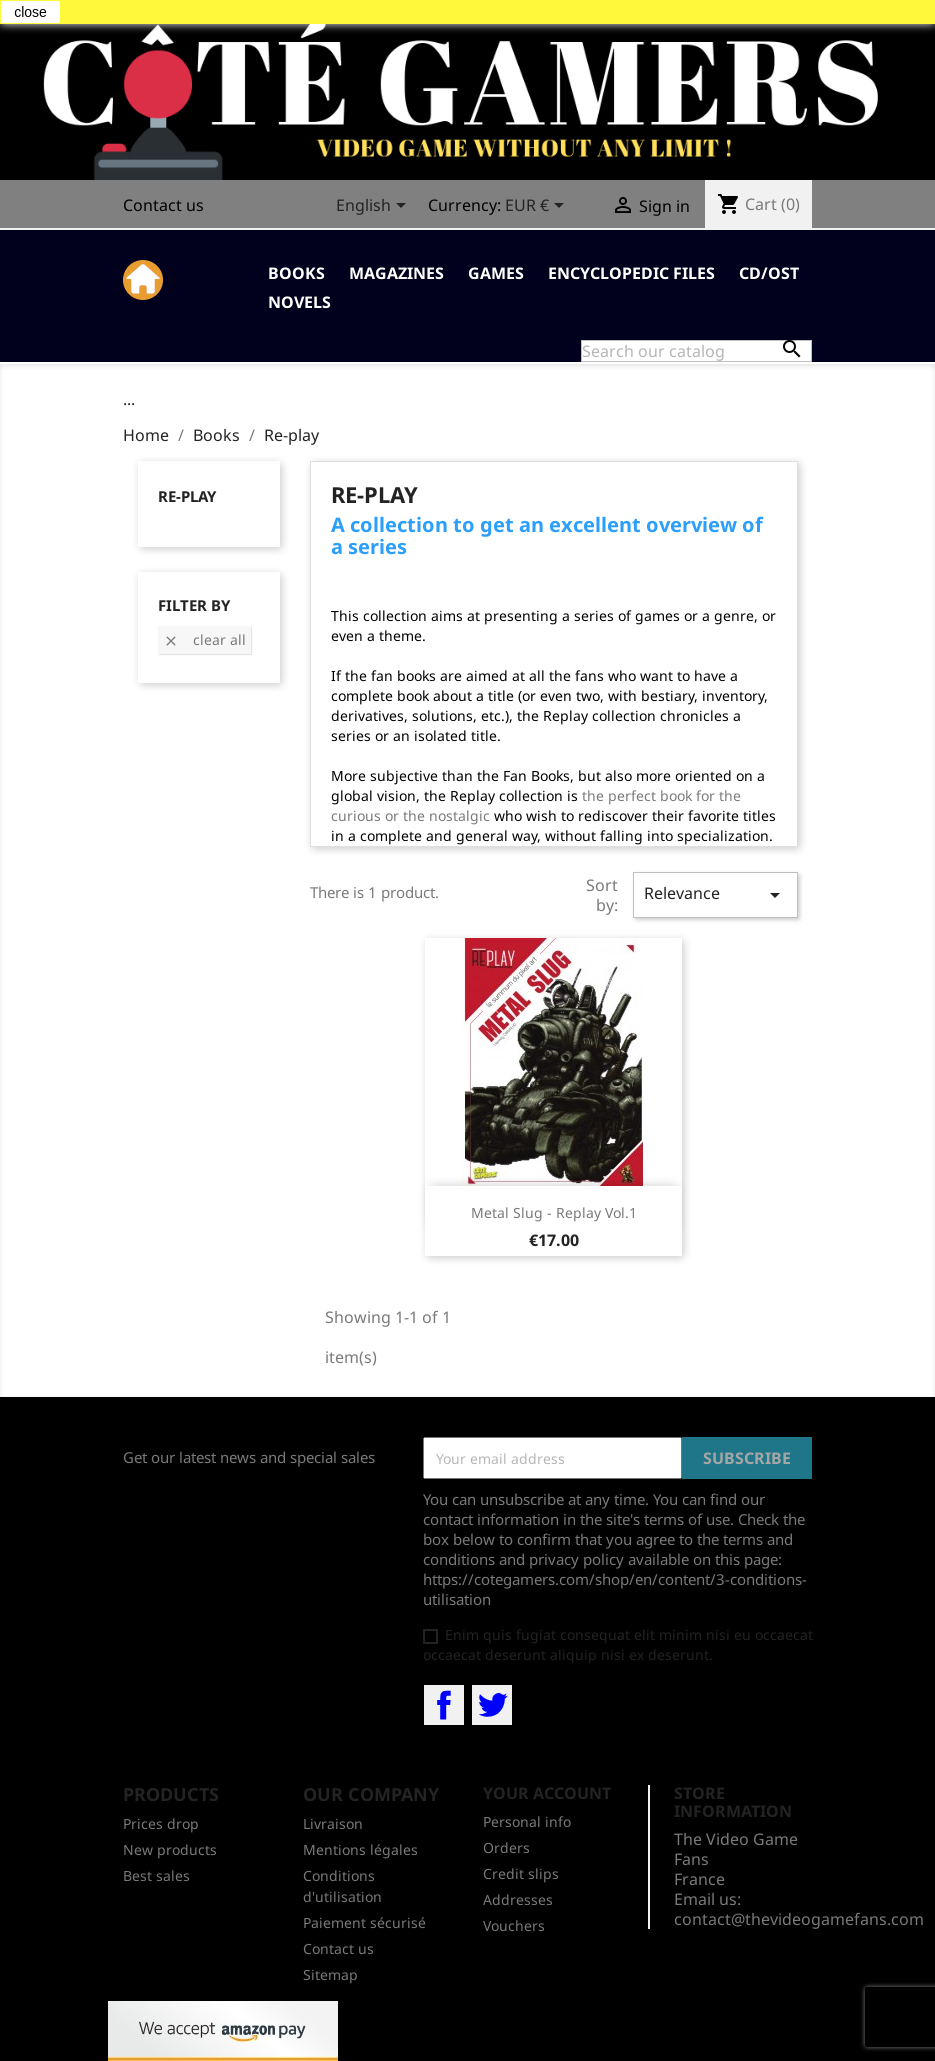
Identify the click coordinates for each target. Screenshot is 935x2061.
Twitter (492, 1705)
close (30, 12)
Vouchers (514, 1925)
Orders (506, 1847)
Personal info (527, 1821)
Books (296, 273)
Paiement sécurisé (364, 1922)
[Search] (696, 351)
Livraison (333, 1823)
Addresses (518, 1899)
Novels (299, 302)
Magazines (396, 273)
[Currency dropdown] (538, 207)
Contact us (163, 205)
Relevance (715, 894)
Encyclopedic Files (631, 273)
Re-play (187, 496)
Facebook (444, 1705)
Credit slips (521, 1873)
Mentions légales (360, 1849)
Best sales (156, 1875)
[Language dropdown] (374, 207)
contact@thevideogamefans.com (799, 1919)
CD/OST (769, 273)
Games (496, 273)
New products (170, 1849)
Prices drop (161, 1823)
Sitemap (330, 1974)
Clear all (204, 639)
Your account (547, 1793)
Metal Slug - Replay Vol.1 (554, 1212)
